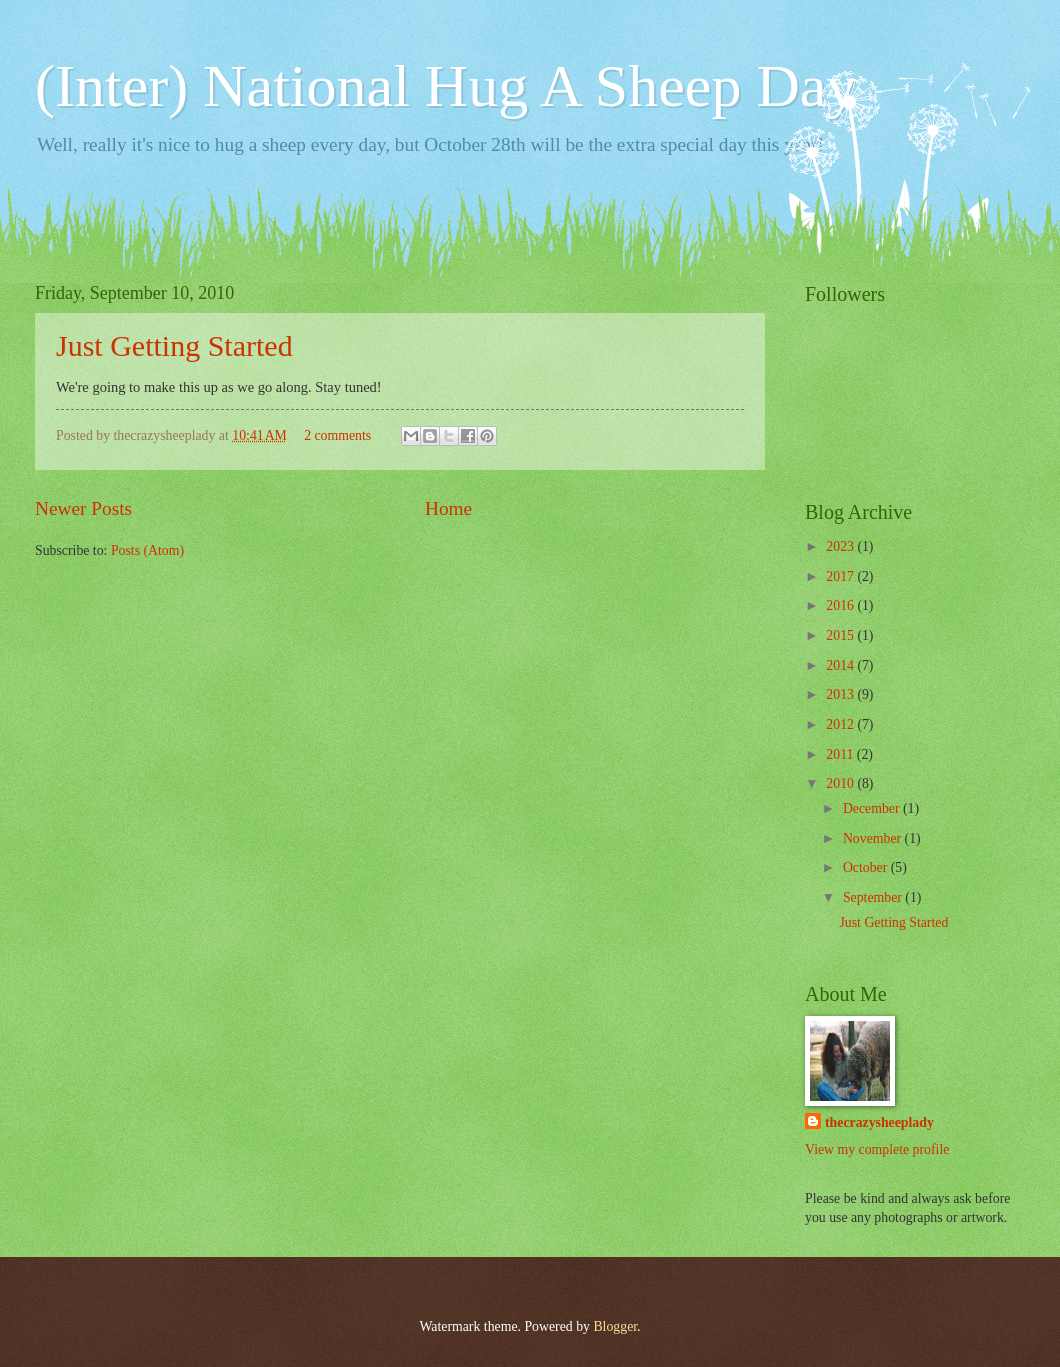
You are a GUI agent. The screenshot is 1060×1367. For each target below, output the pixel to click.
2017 (841, 576)
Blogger (615, 1326)
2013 (841, 694)
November (874, 838)
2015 (841, 635)
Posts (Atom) (147, 550)
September (874, 897)
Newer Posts (83, 508)
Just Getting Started (174, 345)
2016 (841, 605)
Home (448, 508)
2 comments (337, 435)
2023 (841, 546)
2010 (841, 783)
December (873, 808)
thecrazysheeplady (879, 1122)
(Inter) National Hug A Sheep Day (445, 86)
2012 (841, 724)
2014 (841, 665)
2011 (841, 754)
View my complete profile (877, 1149)
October (867, 867)
